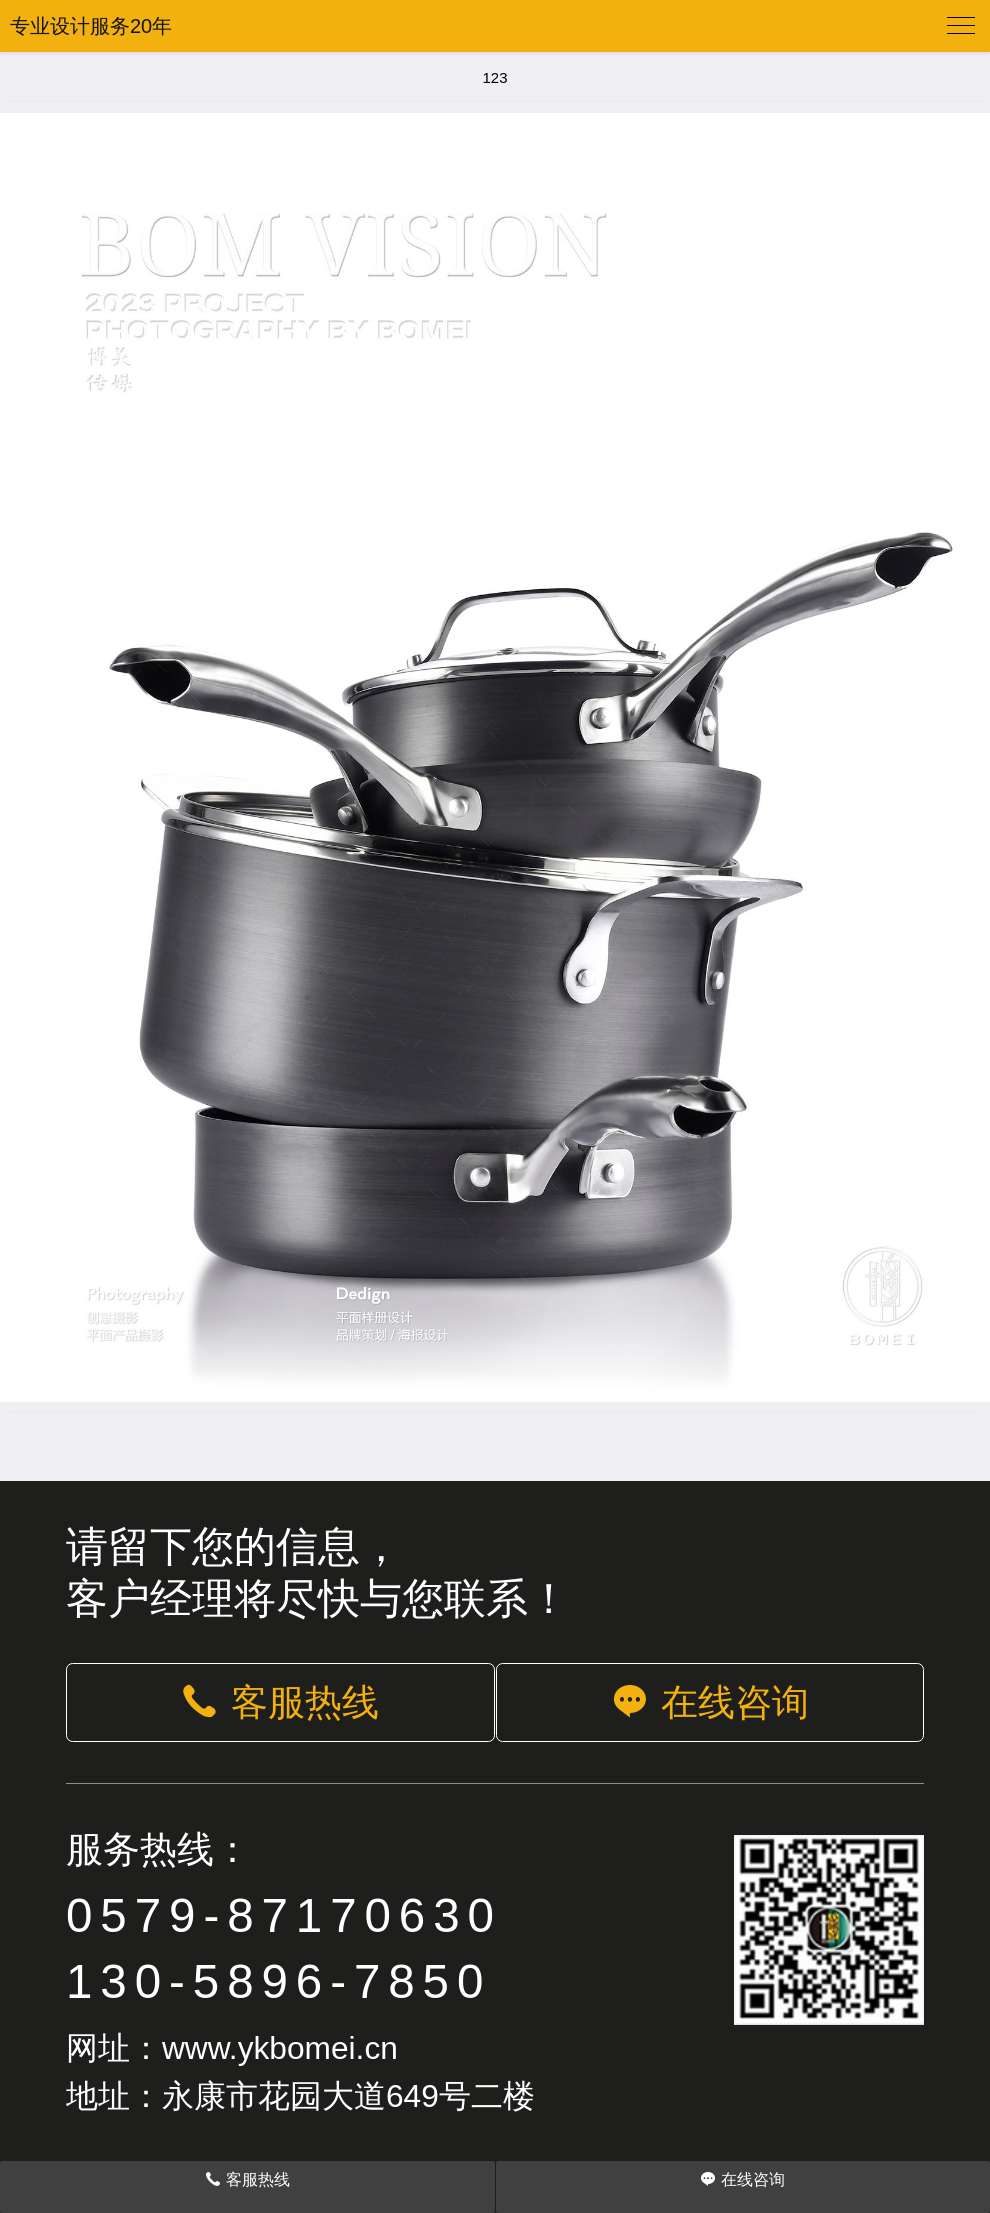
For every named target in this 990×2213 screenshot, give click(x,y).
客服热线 (280, 1702)
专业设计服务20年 (91, 26)
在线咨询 (710, 1702)
